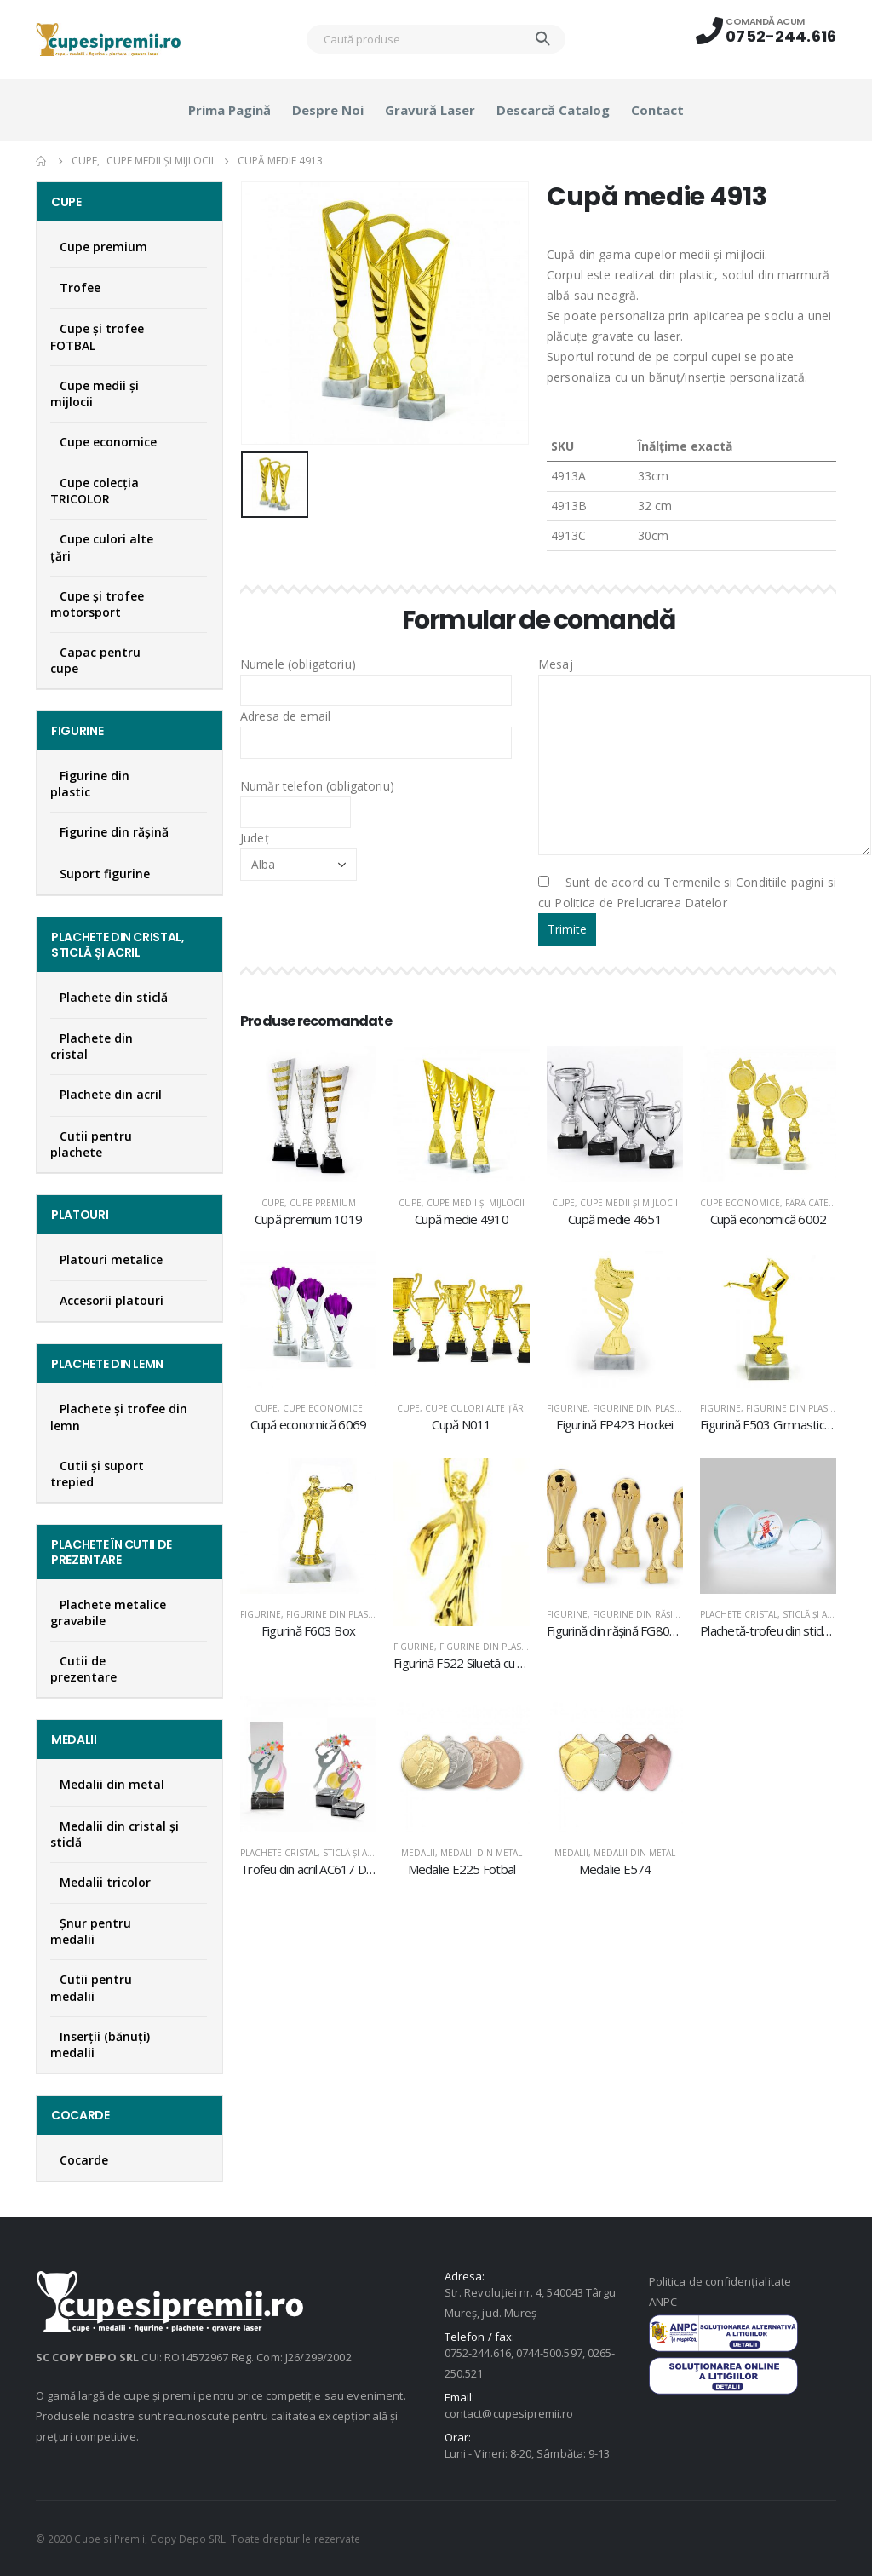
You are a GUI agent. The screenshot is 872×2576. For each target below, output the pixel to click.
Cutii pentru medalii (91, 1987)
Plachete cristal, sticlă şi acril (773, 1614)
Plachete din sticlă (114, 997)
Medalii (418, 1853)
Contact (657, 109)
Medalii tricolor (105, 1882)
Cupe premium (323, 1203)
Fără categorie (821, 1203)
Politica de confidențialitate (720, 2281)
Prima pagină (229, 109)
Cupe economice (740, 1203)
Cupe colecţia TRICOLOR (94, 490)
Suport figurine (105, 873)
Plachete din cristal (91, 1046)
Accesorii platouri (112, 1300)
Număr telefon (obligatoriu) (317, 798)
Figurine (567, 1408)
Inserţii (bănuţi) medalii (100, 2044)
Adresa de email (376, 728)
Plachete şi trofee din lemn (118, 1416)
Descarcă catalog (553, 109)
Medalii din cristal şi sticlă (114, 1834)
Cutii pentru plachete (91, 1144)
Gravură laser (430, 109)
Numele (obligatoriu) (376, 676)
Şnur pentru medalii (90, 1931)
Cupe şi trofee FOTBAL (97, 336)
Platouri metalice (111, 1259)
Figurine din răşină (639, 1614)
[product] (308, 1114)
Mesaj (704, 714)
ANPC (663, 2301)
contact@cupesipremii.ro (509, 2413)
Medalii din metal (481, 1853)
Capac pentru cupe (95, 660)
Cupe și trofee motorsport (97, 604)
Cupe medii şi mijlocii (476, 1203)
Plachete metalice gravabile (108, 1612)
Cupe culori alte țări (475, 1408)
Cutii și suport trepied (97, 1474)
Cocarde (84, 2160)
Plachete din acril (111, 1094)
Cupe (272, 1203)
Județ (298, 850)
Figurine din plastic (640, 1408)
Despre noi (328, 109)
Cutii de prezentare (83, 1669)
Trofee (80, 287)
